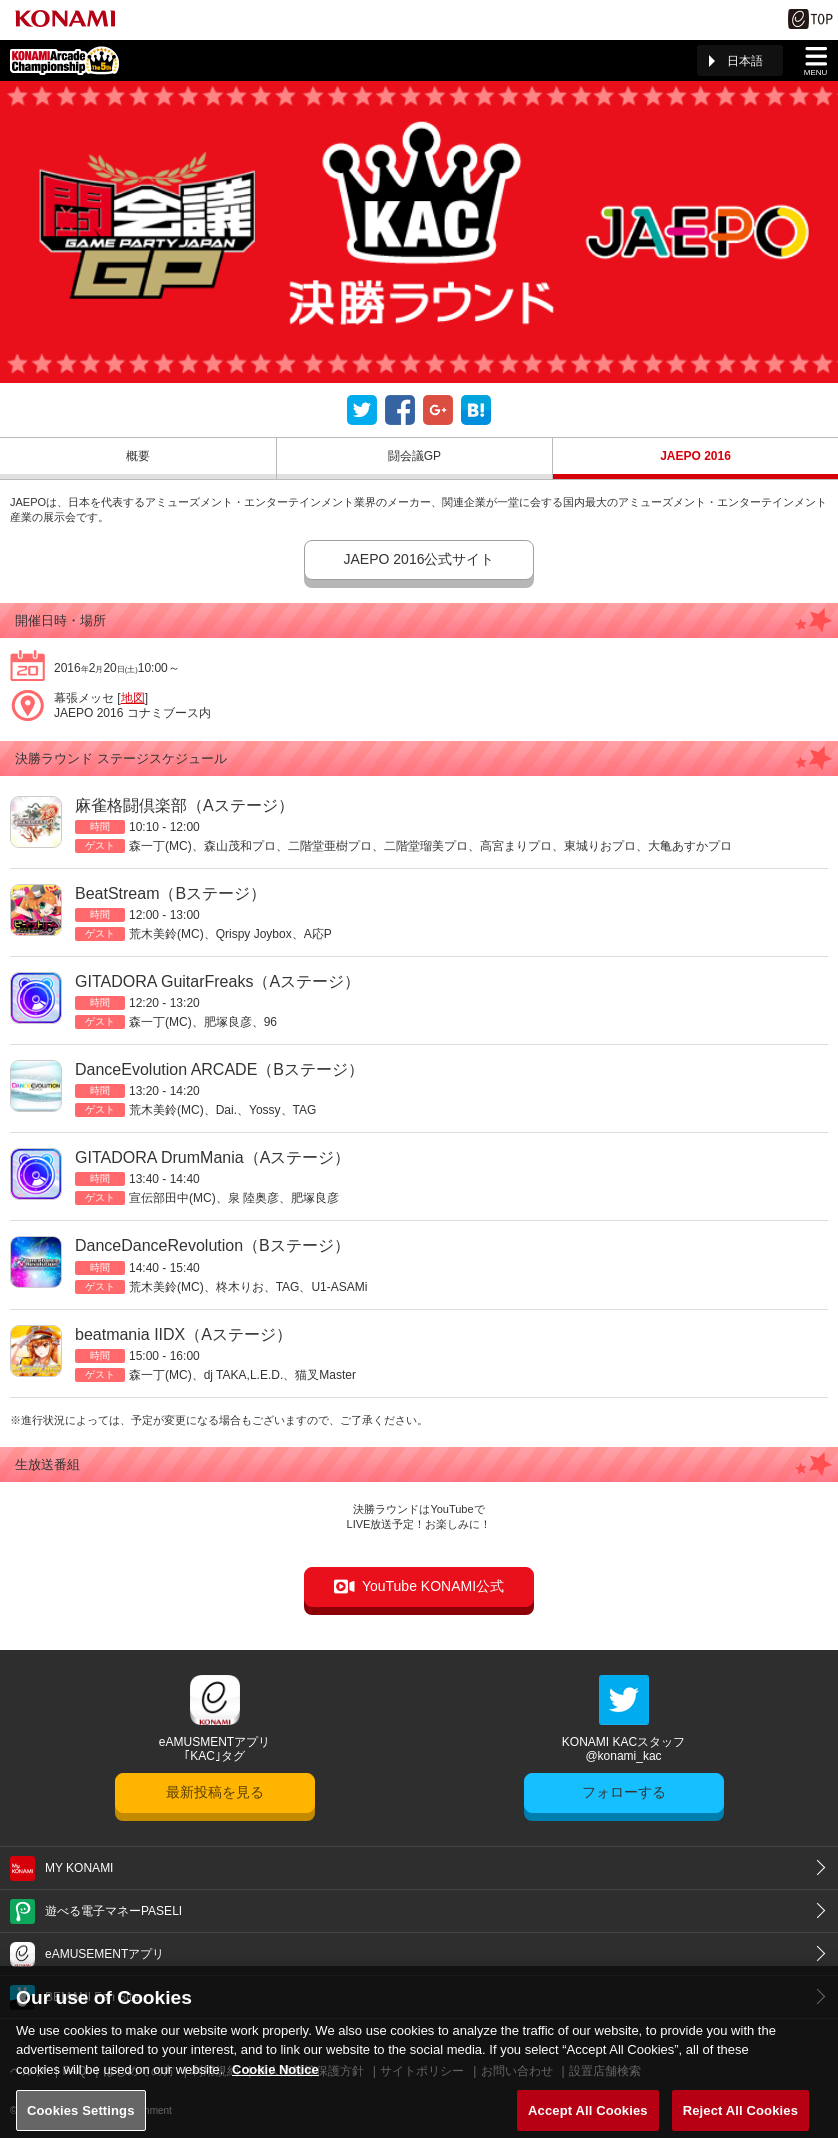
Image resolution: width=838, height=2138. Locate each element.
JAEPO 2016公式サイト (419, 559)
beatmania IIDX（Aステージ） (183, 1334)
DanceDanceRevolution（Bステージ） (212, 1245)
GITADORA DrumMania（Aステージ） (212, 1157)
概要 (138, 456)
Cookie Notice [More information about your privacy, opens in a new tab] (275, 2080)
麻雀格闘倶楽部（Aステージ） (184, 805)
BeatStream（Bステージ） (170, 893)
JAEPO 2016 (695, 456)
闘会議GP (414, 456)
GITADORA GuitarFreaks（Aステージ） (217, 981)
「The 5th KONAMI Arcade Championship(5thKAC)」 (64, 60)
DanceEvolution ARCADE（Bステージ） (219, 1069)
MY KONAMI (79, 1868)
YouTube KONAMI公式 (433, 1586)
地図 (133, 698)
